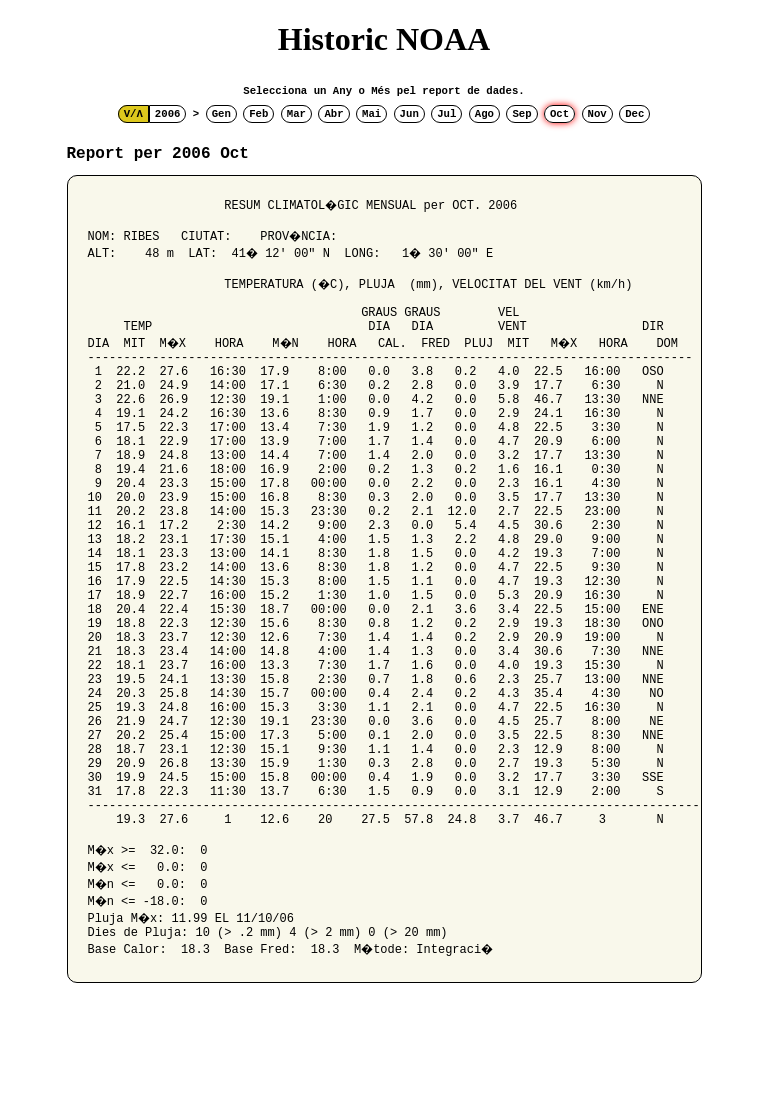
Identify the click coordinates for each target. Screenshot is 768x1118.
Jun (409, 114)
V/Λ (133, 114)
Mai (371, 114)
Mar (296, 114)
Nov (597, 114)
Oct (559, 114)
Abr (333, 114)
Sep (521, 114)
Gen (221, 114)
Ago (484, 114)
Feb (258, 114)
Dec (634, 114)
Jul (446, 114)
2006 (168, 114)
